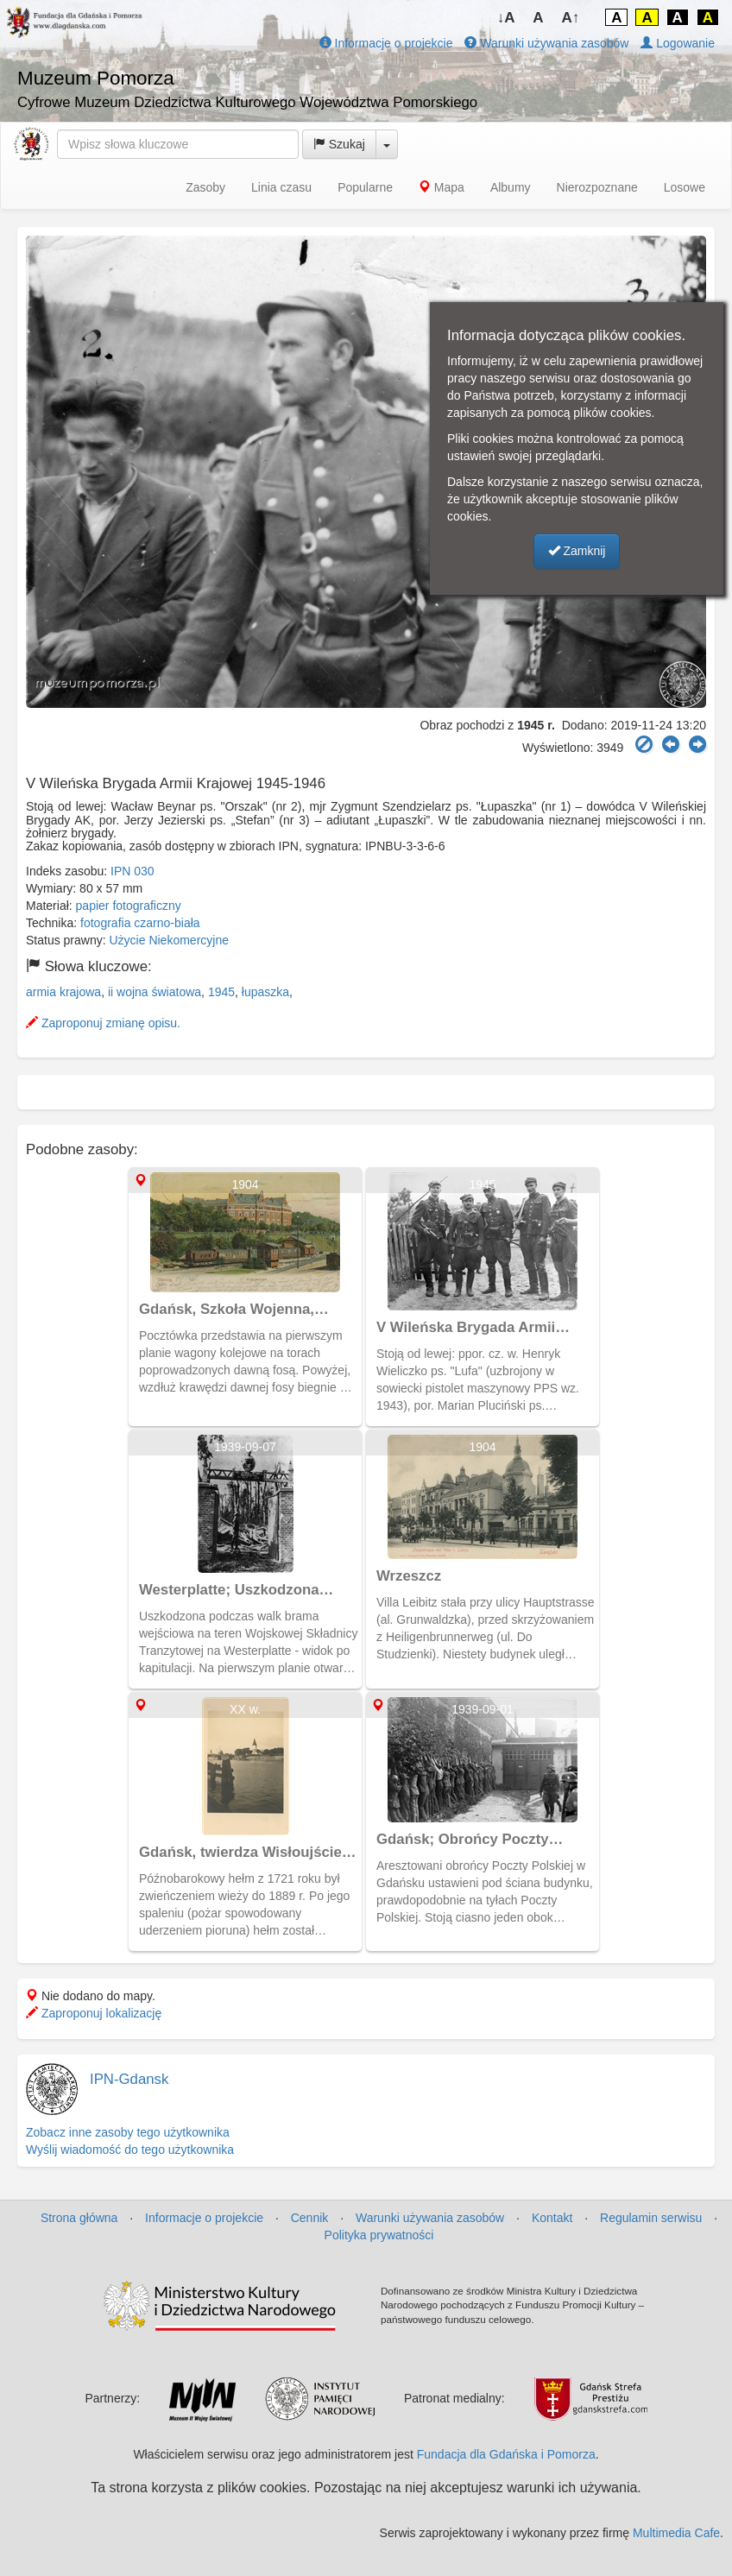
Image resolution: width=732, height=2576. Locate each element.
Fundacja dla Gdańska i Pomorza (506, 2454)
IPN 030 (132, 871)
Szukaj (339, 144)
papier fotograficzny (128, 905)
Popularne (365, 187)
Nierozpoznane (597, 187)
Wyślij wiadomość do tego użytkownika (130, 2149)
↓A (506, 17)
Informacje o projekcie (386, 43)
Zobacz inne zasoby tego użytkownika (128, 2132)
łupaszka (265, 992)
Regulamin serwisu (651, 2218)
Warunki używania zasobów (546, 43)
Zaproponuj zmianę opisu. (103, 1023)
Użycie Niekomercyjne (169, 940)
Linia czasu (281, 187)
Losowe (684, 187)
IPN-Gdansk (129, 2079)
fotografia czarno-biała (140, 923)
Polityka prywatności (379, 2235)
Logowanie (677, 43)
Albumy (510, 187)
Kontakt (552, 2218)
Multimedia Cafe (676, 2533)
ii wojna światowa (154, 992)
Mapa (441, 187)
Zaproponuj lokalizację (93, 2013)
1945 (221, 992)
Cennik (310, 2218)
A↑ (571, 17)
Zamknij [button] (577, 551)
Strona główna (79, 2218)
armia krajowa (63, 992)
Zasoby (205, 187)
